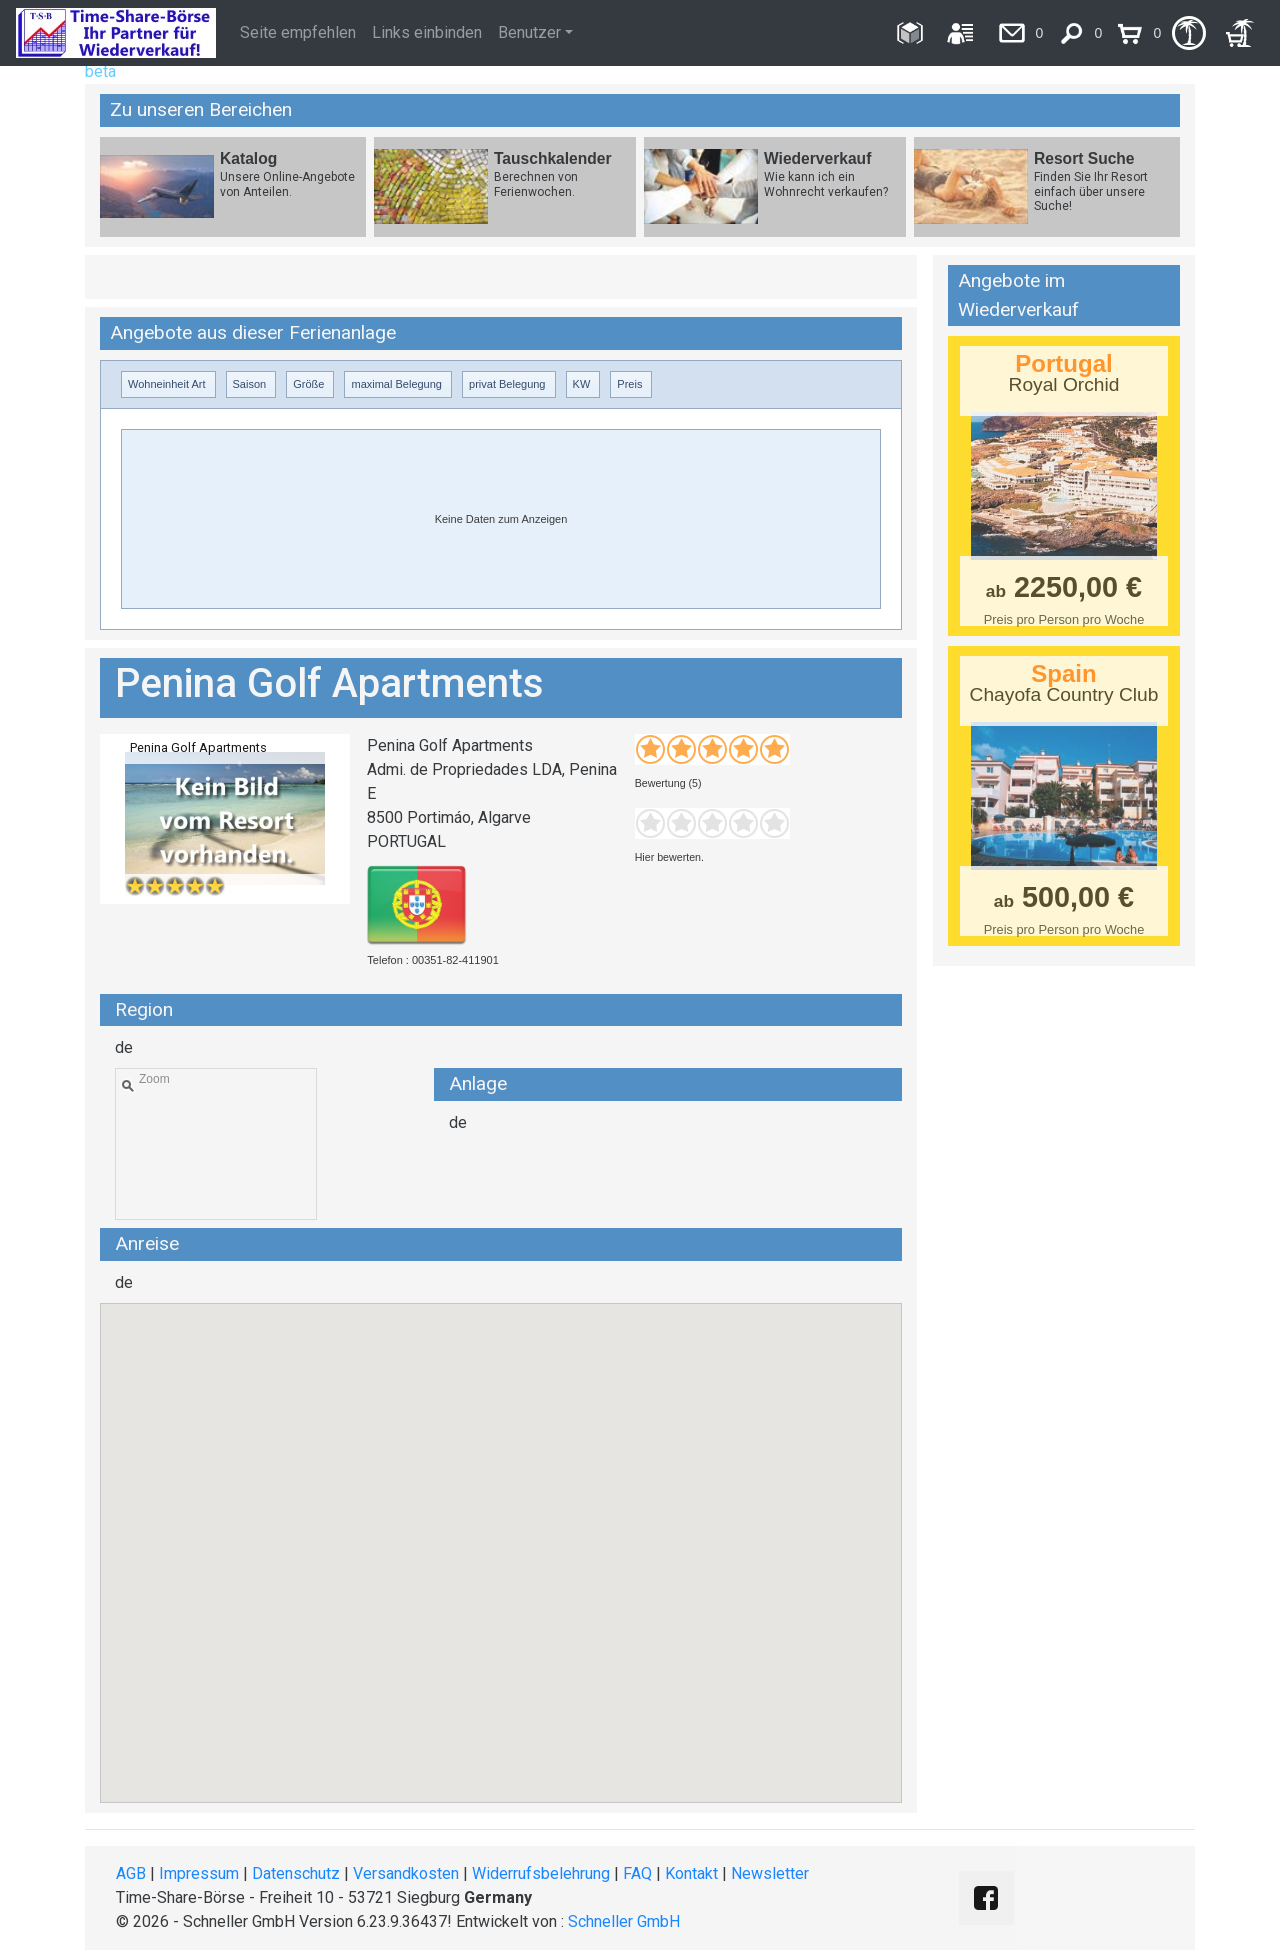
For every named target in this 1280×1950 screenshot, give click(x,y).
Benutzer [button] (529, 32)
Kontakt (691, 1873)
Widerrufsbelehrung (541, 1873)
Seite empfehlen (298, 32)
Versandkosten (406, 1873)
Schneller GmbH (624, 1921)
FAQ (637, 1873)
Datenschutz (296, 1873)
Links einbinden (427, 32)
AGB (131, 1873)
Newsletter (770, 1873)
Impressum (199, 1873)
